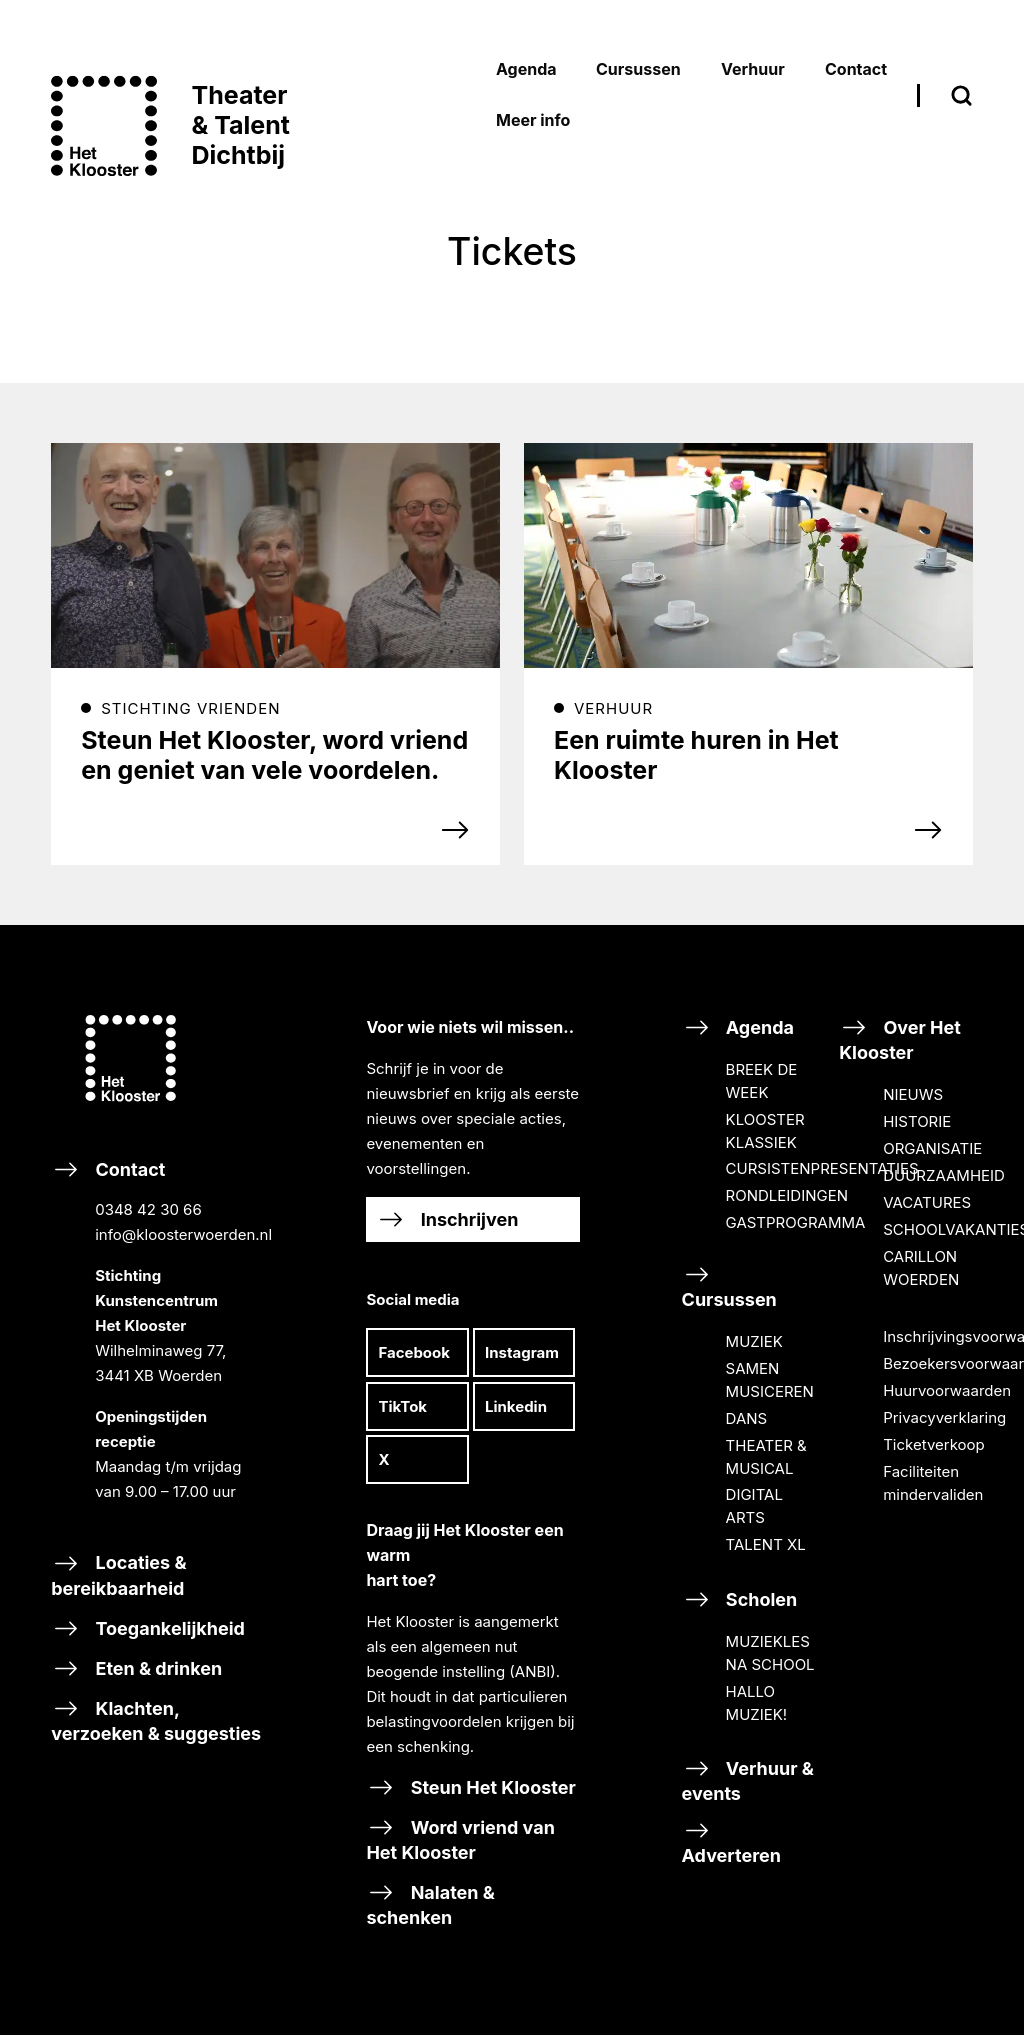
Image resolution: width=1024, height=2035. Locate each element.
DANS (747, 1418)
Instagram (522, 1352)
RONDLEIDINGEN (787, 1195)
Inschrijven (447, 1219)
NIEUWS (913, 1094)
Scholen (740, 1599)
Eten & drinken (136, 1668)
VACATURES (927, 1202)
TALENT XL (766, 1544)
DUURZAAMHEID (944, 1175)
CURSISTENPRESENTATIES (822, 1168)
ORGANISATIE (932, 1148)
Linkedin (516, 1406)
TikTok (402, 1406)
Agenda (738, 1027)
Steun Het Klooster (470, 1787)
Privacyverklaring (944, 1417)
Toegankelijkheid (148, 1628)
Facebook (414, 1352)
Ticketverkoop (934, 1444)
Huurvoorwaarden (947, 1390)
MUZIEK (754, 1341)
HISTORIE (917, 1121)
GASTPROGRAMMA (796, 1222)
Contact (157, 1347)
